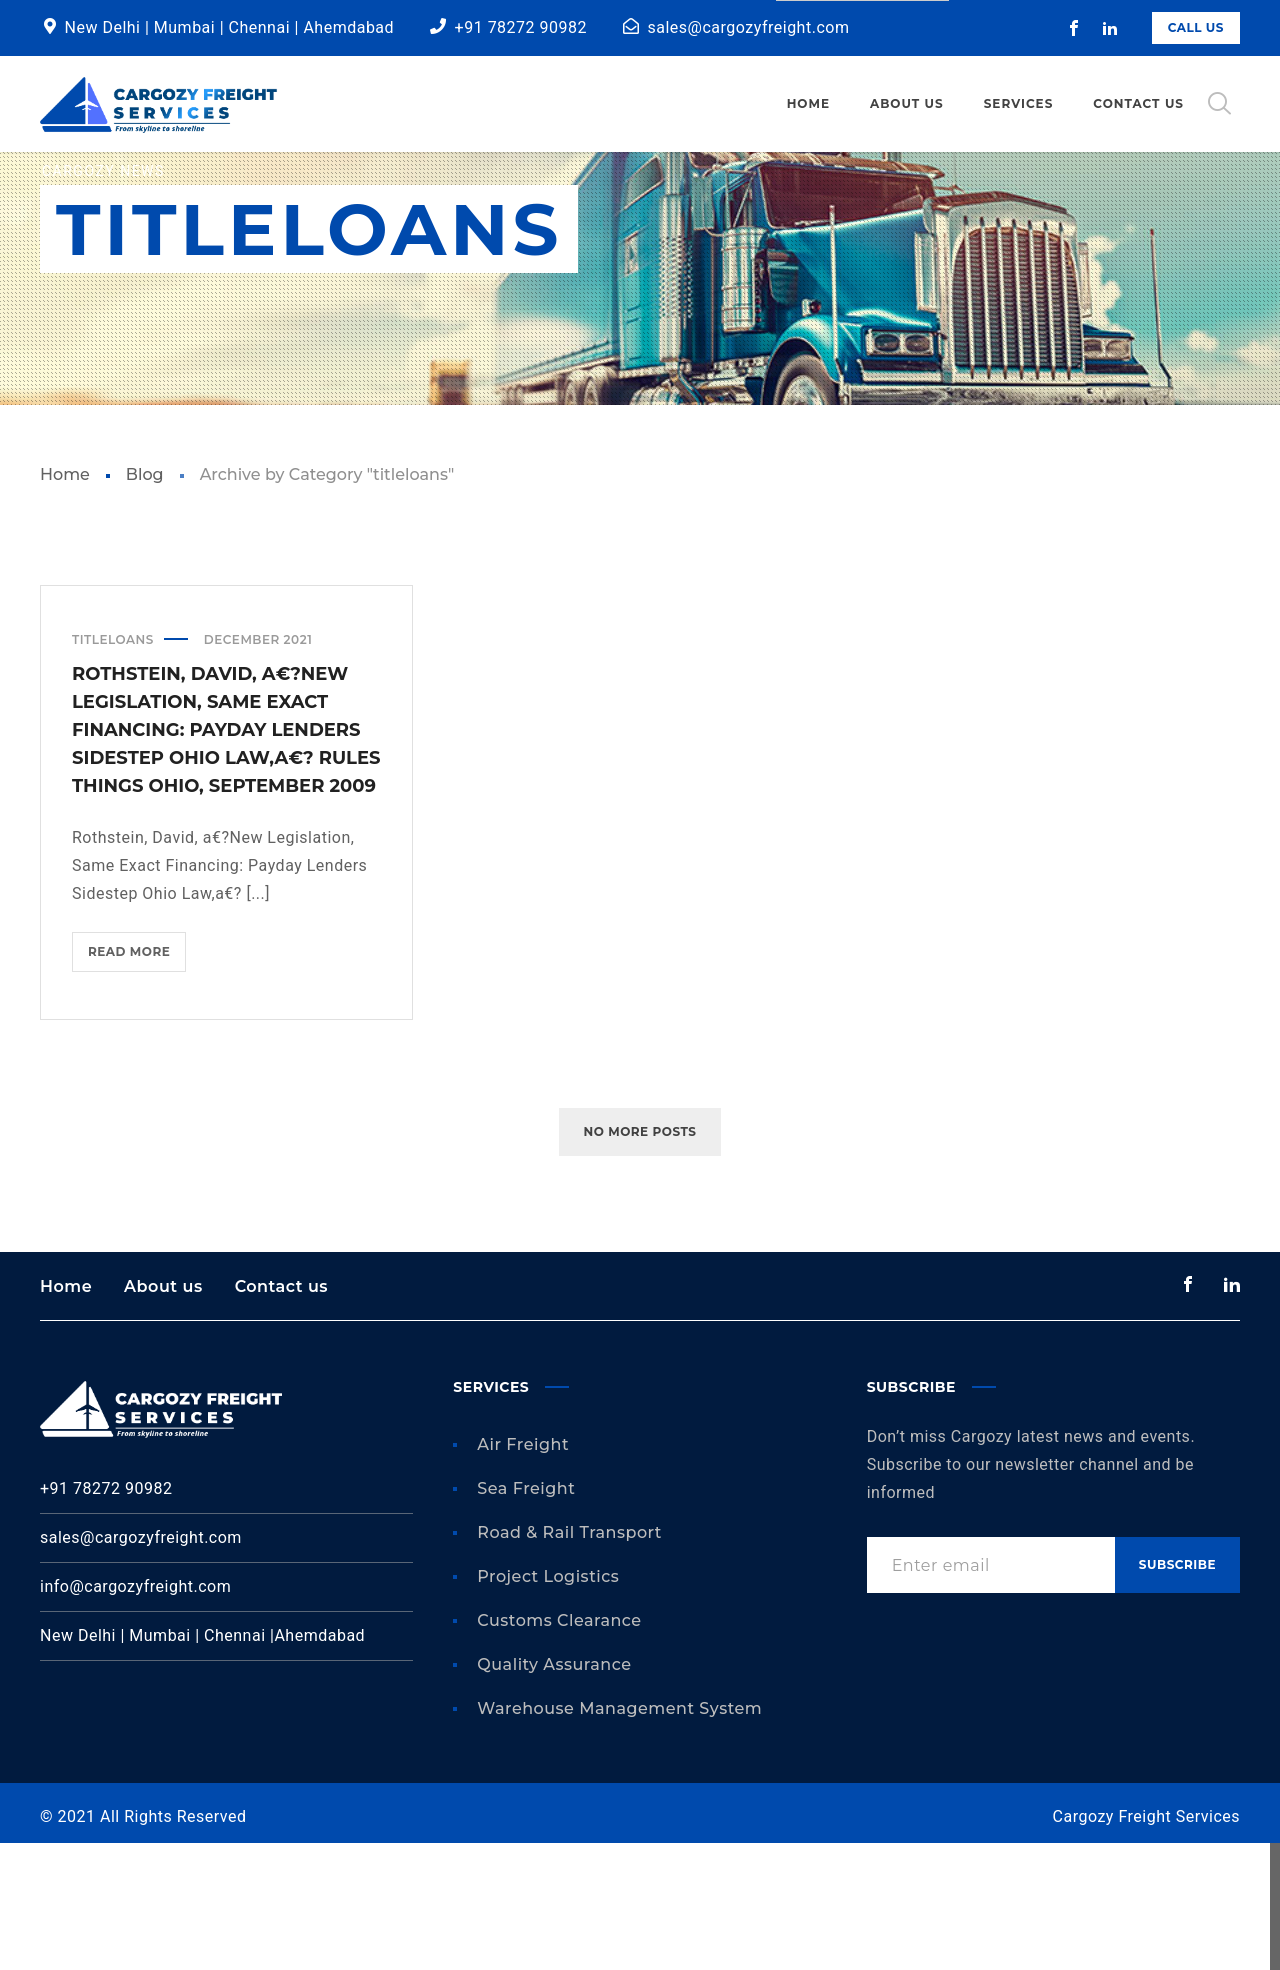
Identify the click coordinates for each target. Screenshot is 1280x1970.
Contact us (281, 1412)
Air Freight (523, 1571)
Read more (137, 1082)
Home (65, 601)
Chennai (262, 27)
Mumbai (187, 27)
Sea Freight (526, 1615)
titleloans (113, 766)
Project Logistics (548, 1703)
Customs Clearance (559, 1747)
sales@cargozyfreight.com (749, 27)
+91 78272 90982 (521, 27)
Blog (145, 601)
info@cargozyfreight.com (135, 1713)
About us (163, 1412)
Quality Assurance (554, 1791)
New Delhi (103, 27)
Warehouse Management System (619, 1835)
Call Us (1196, 27)
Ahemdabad (348, 27)
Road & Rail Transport (569, 1659)
